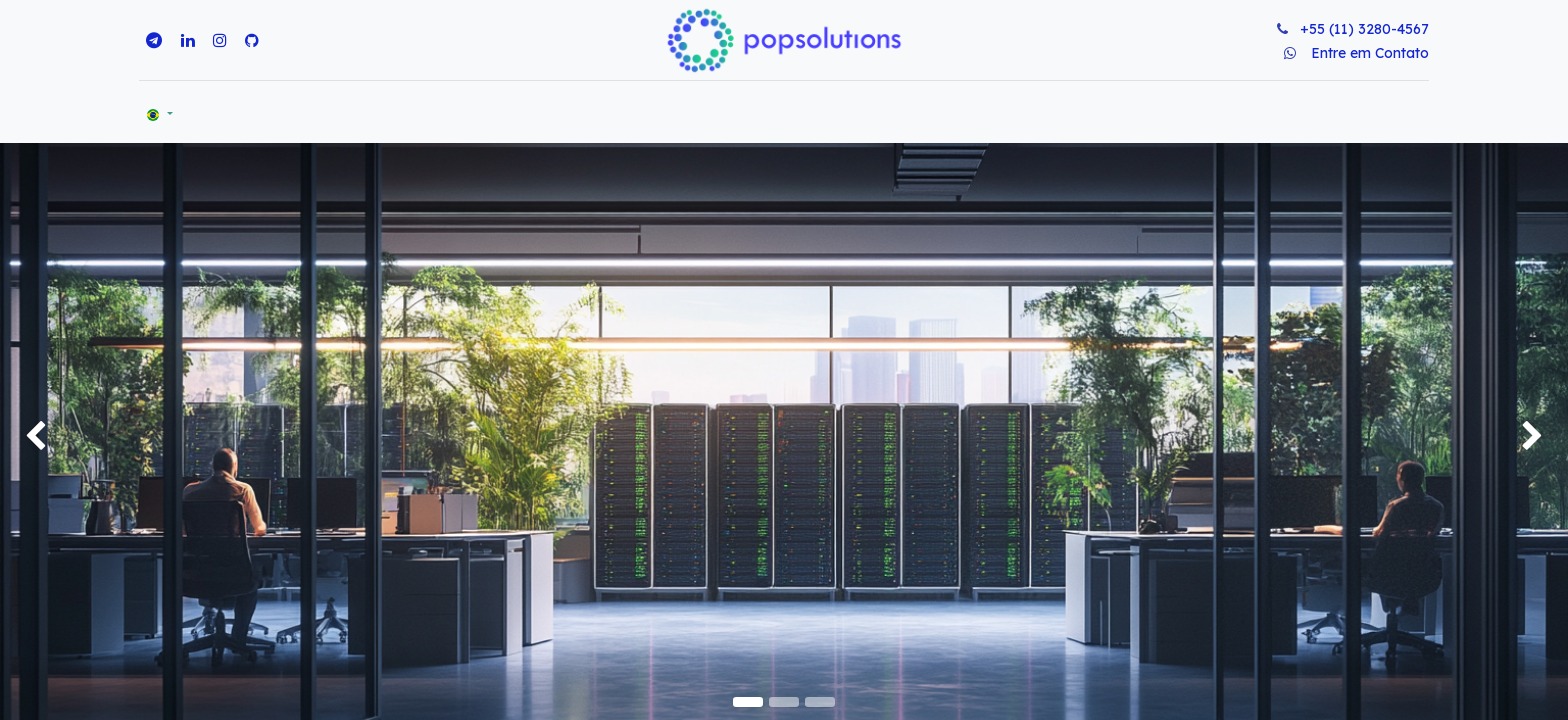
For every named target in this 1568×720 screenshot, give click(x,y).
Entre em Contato (1370, 53)
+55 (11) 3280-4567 (1364, 29)
